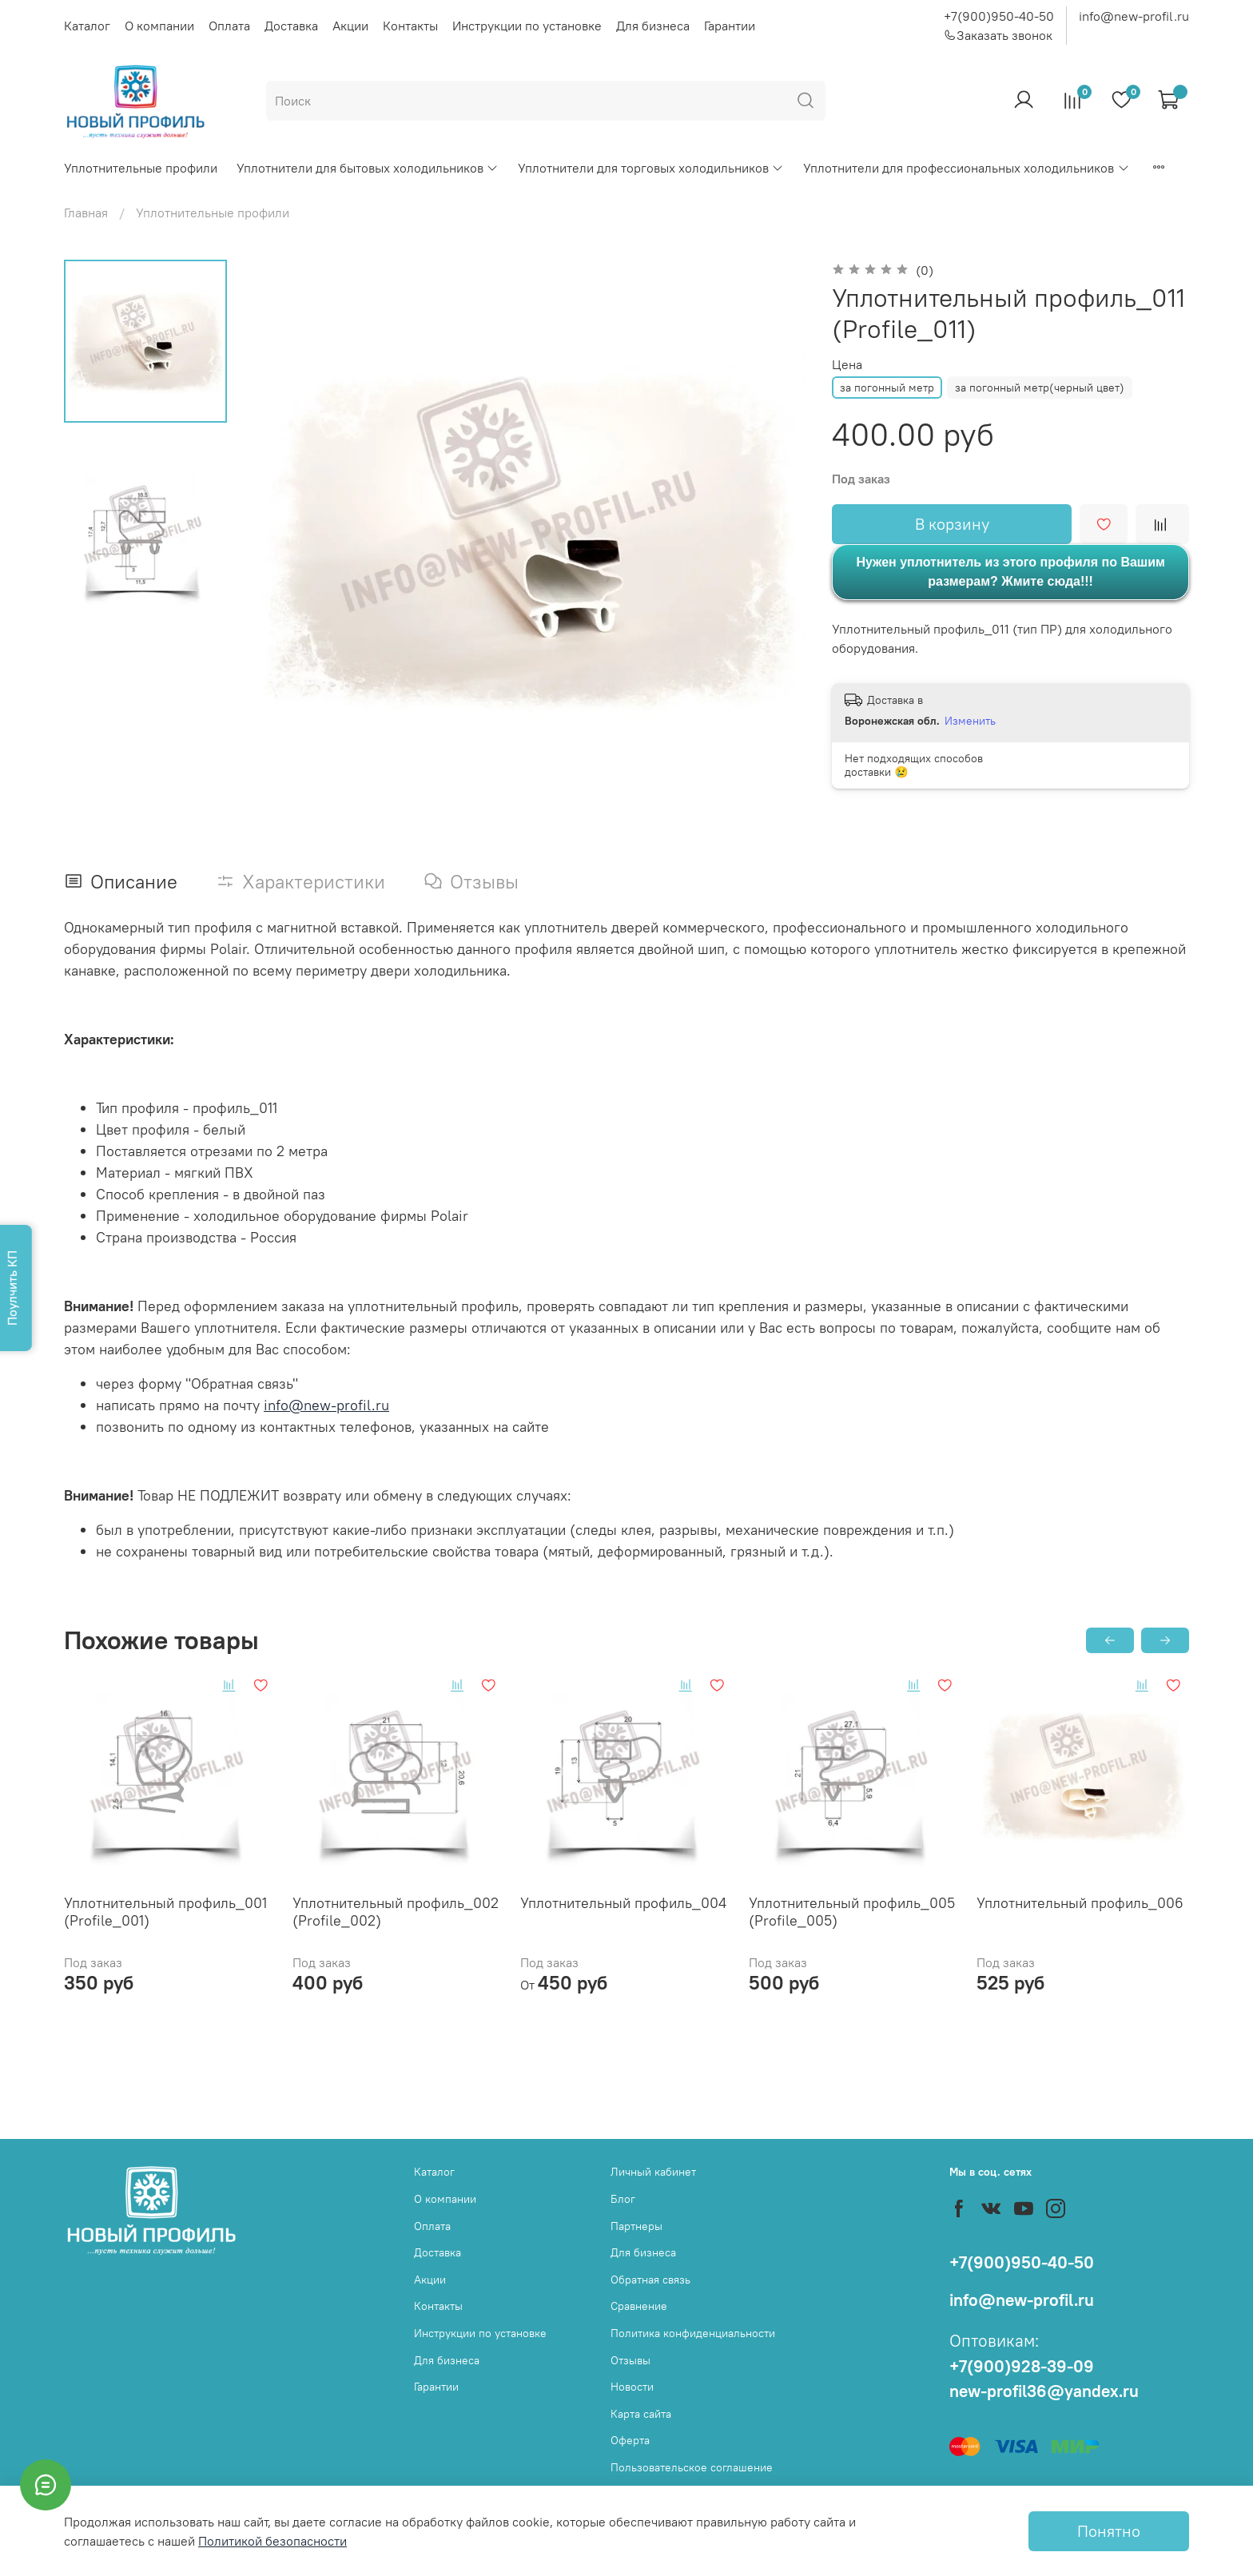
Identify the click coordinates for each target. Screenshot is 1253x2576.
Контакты (410, 26)
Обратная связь (650, 2279)
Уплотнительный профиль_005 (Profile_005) (852, 1911)
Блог (623, 2199)
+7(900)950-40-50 (999, 16)
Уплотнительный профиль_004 (623, 1902)
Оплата (229, 26)
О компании (159, 26)
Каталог (87, 26)
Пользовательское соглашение (692, 2467)
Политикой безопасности (272, 2541)
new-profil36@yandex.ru (1044, 2391)
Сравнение (639, 2306)
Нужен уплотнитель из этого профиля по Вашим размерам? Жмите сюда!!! (1010, 571)
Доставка (291, 26)
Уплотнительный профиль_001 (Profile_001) (165, 1911)
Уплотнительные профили (140, 168)
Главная (86, 213)
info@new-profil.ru (1134, 16)
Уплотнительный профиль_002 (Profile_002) (395, 1911)
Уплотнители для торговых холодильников (651, 168)
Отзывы (630, 2360)
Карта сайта (641, 2414)
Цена (847, 364)
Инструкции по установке (527, 26)
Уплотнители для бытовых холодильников (368, 168)
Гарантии (729, 26)
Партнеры (636, 2226)
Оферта (630, 2440)
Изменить (970, 721)
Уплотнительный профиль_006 (1080, 1902)
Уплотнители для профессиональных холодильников (966, 168)
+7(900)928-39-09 (1021, 2366)
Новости (632, 2386)
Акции (350, 26)
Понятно (1108, 2531)
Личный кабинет (653, 2172)
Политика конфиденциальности (693, 2333)
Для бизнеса (653, 26)
